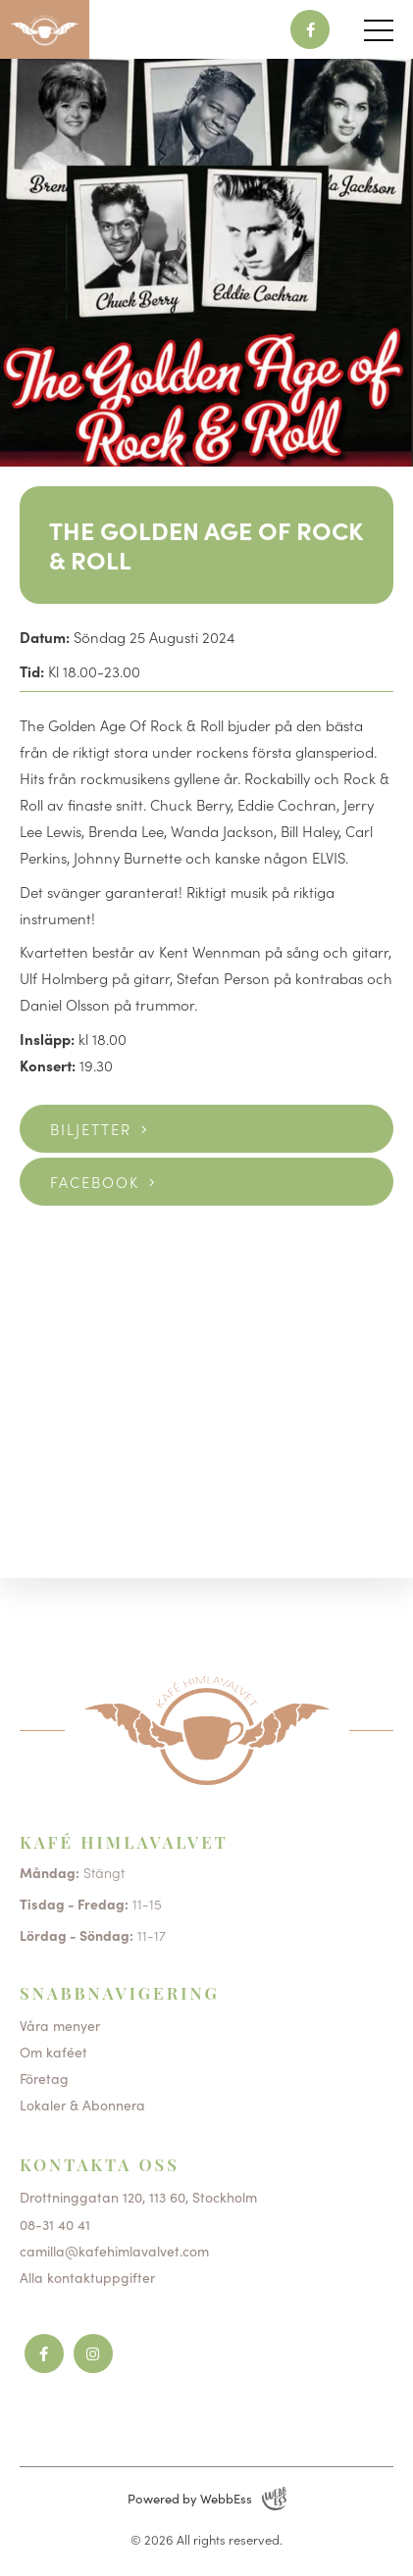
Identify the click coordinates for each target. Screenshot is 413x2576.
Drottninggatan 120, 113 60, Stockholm (138, 2196)
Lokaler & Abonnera (82, 2104)
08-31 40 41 (55, 2224)
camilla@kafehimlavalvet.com (114, 2250)
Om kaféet (53, 2051)
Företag (44, 2078)
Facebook (94, 1181)
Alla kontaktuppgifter (87, 2277)
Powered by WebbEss (207, 2498)
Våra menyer (60, 2025)
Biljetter (90, 1128)
